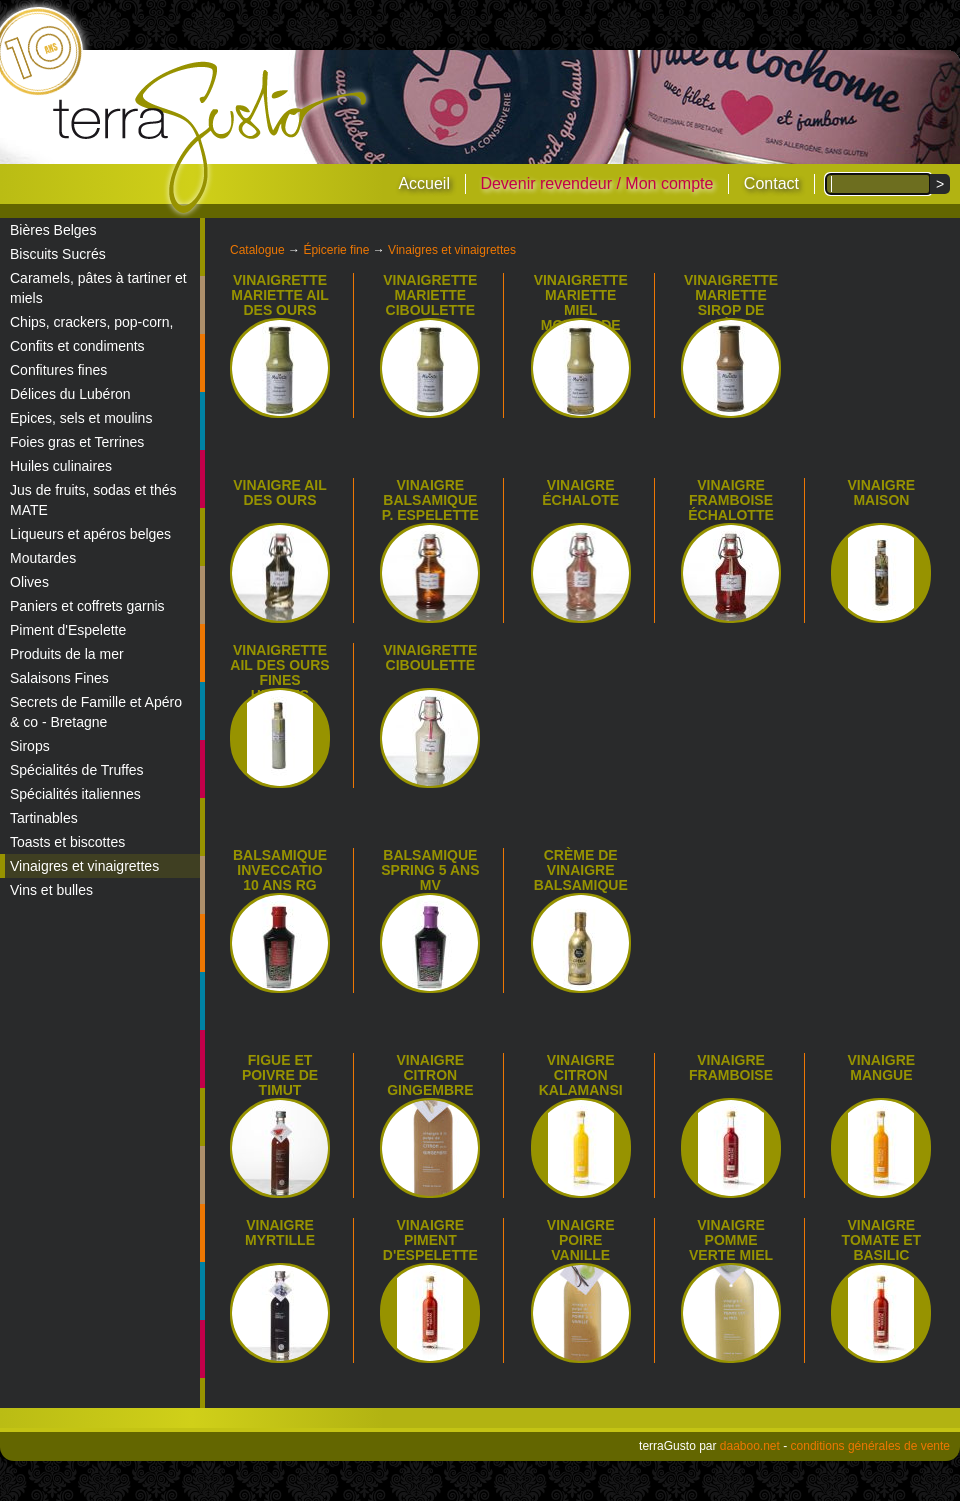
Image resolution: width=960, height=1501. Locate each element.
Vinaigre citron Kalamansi (581, 1075)
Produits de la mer (67, 654)
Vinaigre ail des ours (280, 492)
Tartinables (44, 818)
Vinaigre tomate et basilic (882, 1240)
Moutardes (43, 558)
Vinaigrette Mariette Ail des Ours (279, 295)
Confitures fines (58, 370)
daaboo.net (750, 1446)
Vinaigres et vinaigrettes (84, 866)
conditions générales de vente (870, 1446)
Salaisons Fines (59, 678)
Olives (29, 582)
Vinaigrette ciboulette (430, 657)
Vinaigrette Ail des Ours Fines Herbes (279, 672)
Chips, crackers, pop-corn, (91, 322)
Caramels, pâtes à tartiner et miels (98, 288)
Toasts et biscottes (67, 842)
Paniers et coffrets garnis (87, 606)
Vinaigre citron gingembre (430, 1075)
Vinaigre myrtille (280, 1232)
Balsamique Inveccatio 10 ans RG (280, 870)
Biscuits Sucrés (58, 254)
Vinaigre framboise (731, 1067)
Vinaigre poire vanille (581, 1240)
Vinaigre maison (882, 492)
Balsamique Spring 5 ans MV (430, 870)
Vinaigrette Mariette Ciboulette (430, 295)
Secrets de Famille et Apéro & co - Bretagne (96, 712)
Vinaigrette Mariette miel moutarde (581, 302)
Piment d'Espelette (68, 630)
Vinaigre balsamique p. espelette (430, 500)
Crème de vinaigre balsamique (581, 870)
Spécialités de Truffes (77, 770)
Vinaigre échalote (580, 492)
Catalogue (257, 250)
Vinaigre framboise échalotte (731, 500)
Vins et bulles (51, 890)
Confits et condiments (77, 346)
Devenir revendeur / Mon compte (596, 183)
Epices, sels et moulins (81, 418)
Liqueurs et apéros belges (90, 534)
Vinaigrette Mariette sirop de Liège (731, 302)
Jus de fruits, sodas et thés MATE (93, 500)
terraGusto (211, 138)
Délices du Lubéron (70, 394)
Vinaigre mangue (882, 1067)
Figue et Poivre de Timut (280, 1075)
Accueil (424, 183)
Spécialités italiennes (75, 794)
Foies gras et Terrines (77, 442)
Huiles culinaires (61, 466)
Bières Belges (53, 230)
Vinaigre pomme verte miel (731, 1240)
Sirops (30, 746)
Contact (771, 183)
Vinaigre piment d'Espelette (430, 1240)
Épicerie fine (336, 250)
